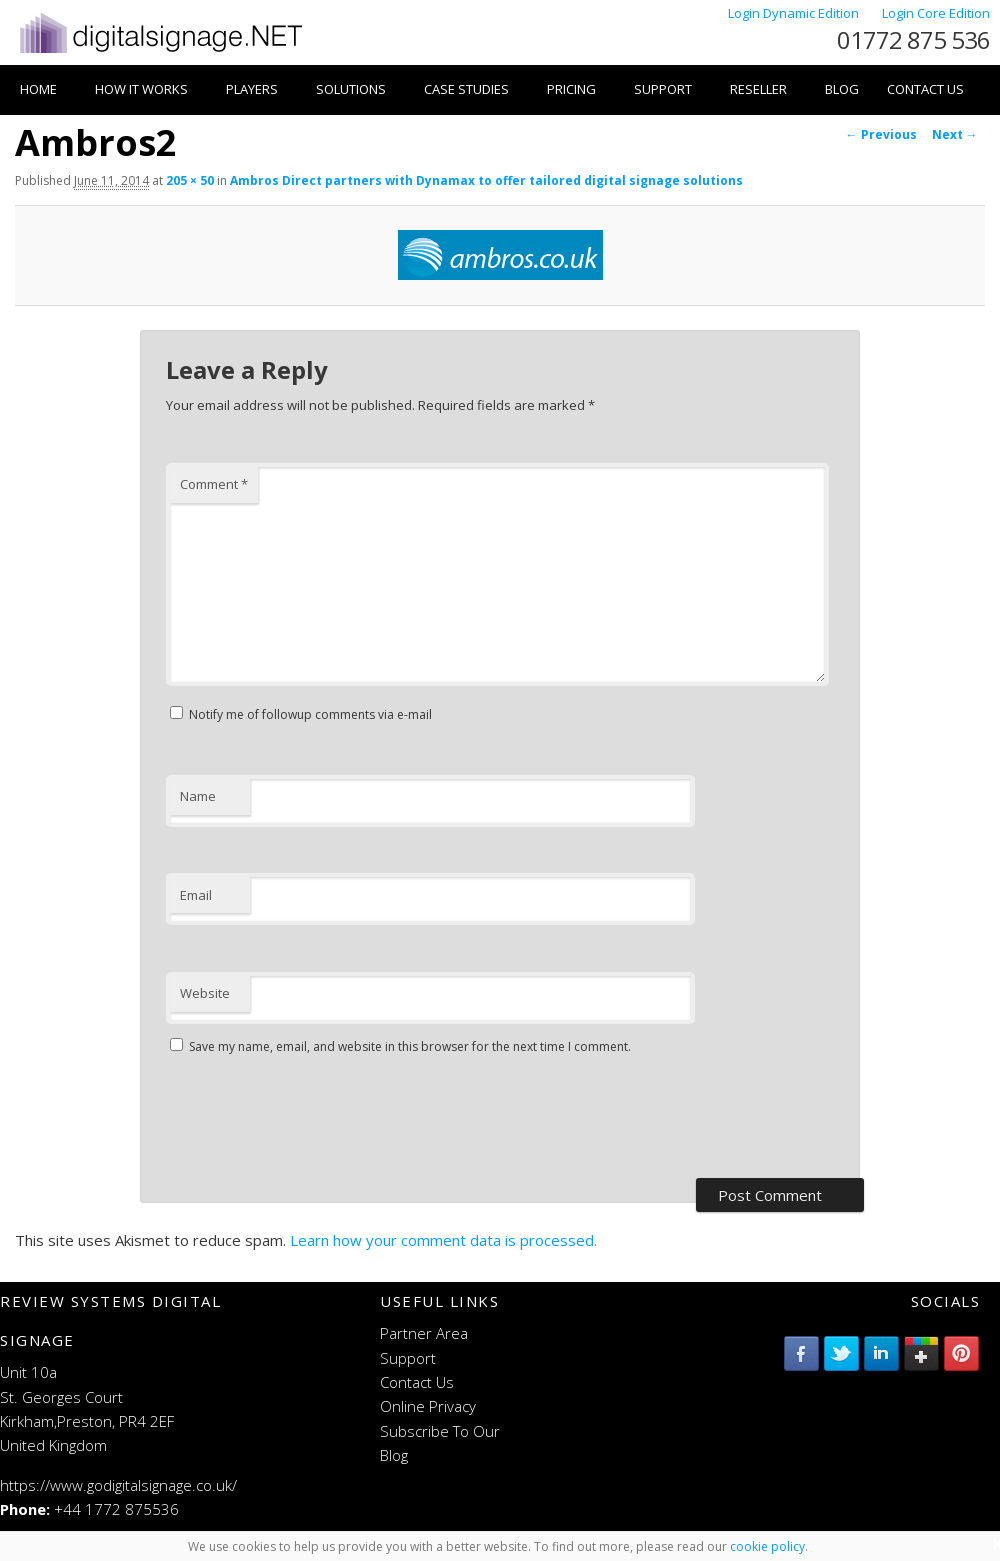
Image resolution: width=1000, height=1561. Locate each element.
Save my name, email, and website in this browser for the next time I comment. (410, 1046)
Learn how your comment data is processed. (443, 1240)
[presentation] (318, 1119)
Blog (842, 89)
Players (252, 89)
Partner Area (424, 1333)
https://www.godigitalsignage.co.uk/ (118, 1485)
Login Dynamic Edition (795, 13)
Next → (955, 134)
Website (205, 993)
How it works (141, 89)
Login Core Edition (936, 13)
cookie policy (767, 1546)
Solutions (351, 89)
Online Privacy (428, 1406)
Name (198, 796)
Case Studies (466, 89)
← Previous (881, 134)
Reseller (758, 89)
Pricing (571, 89)
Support (663, 89)
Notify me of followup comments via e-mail (310, 714)
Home (38, 89)
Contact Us (925, 89)
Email (196, 895)
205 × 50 (190, 180)
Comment (214, 484)
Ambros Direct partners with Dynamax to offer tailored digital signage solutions (486, 180)
